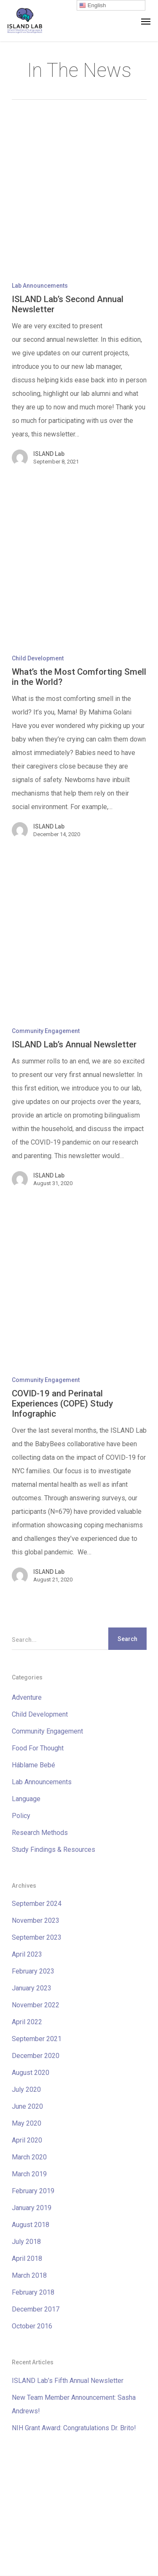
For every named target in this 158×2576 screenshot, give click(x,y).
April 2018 (27, 2258)
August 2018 (30, 2225)
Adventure (27, 1697)
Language (26, 1799)
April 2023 (27, 1954)
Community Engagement (46, 1031)
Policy (21, 1816)
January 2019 (31, 2208)
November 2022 (35, 2005)
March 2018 (29, 2275)
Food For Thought (38, 1748)
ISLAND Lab (48, 453)
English (92, 5)
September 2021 (37, 2039)
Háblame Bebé (33, 1765)
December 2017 (35, 2309)
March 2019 (29, 2174)
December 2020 (35, 2056)
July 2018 (26, 2242)
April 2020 (27, 2140)
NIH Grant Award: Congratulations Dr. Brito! (74, 2428)
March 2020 (29, 2157)
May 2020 (26, 2123)
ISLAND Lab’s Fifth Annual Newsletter (67, 2381)
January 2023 (31, 1988)
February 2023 (33, 1971)
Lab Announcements (40, 285)
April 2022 (27, 2022)
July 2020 (26, 2089)
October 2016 (32, 2326)
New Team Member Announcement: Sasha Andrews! (74, 2404)
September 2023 (37, 1937)
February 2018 (33, 2292)
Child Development (38, 658)
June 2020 (27, 2106)
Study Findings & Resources (53, 1849)
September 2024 (37, 1904)
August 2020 (30, 2073)
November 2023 (35, 1920)
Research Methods (40, 1833)
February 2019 (33, 2191)
